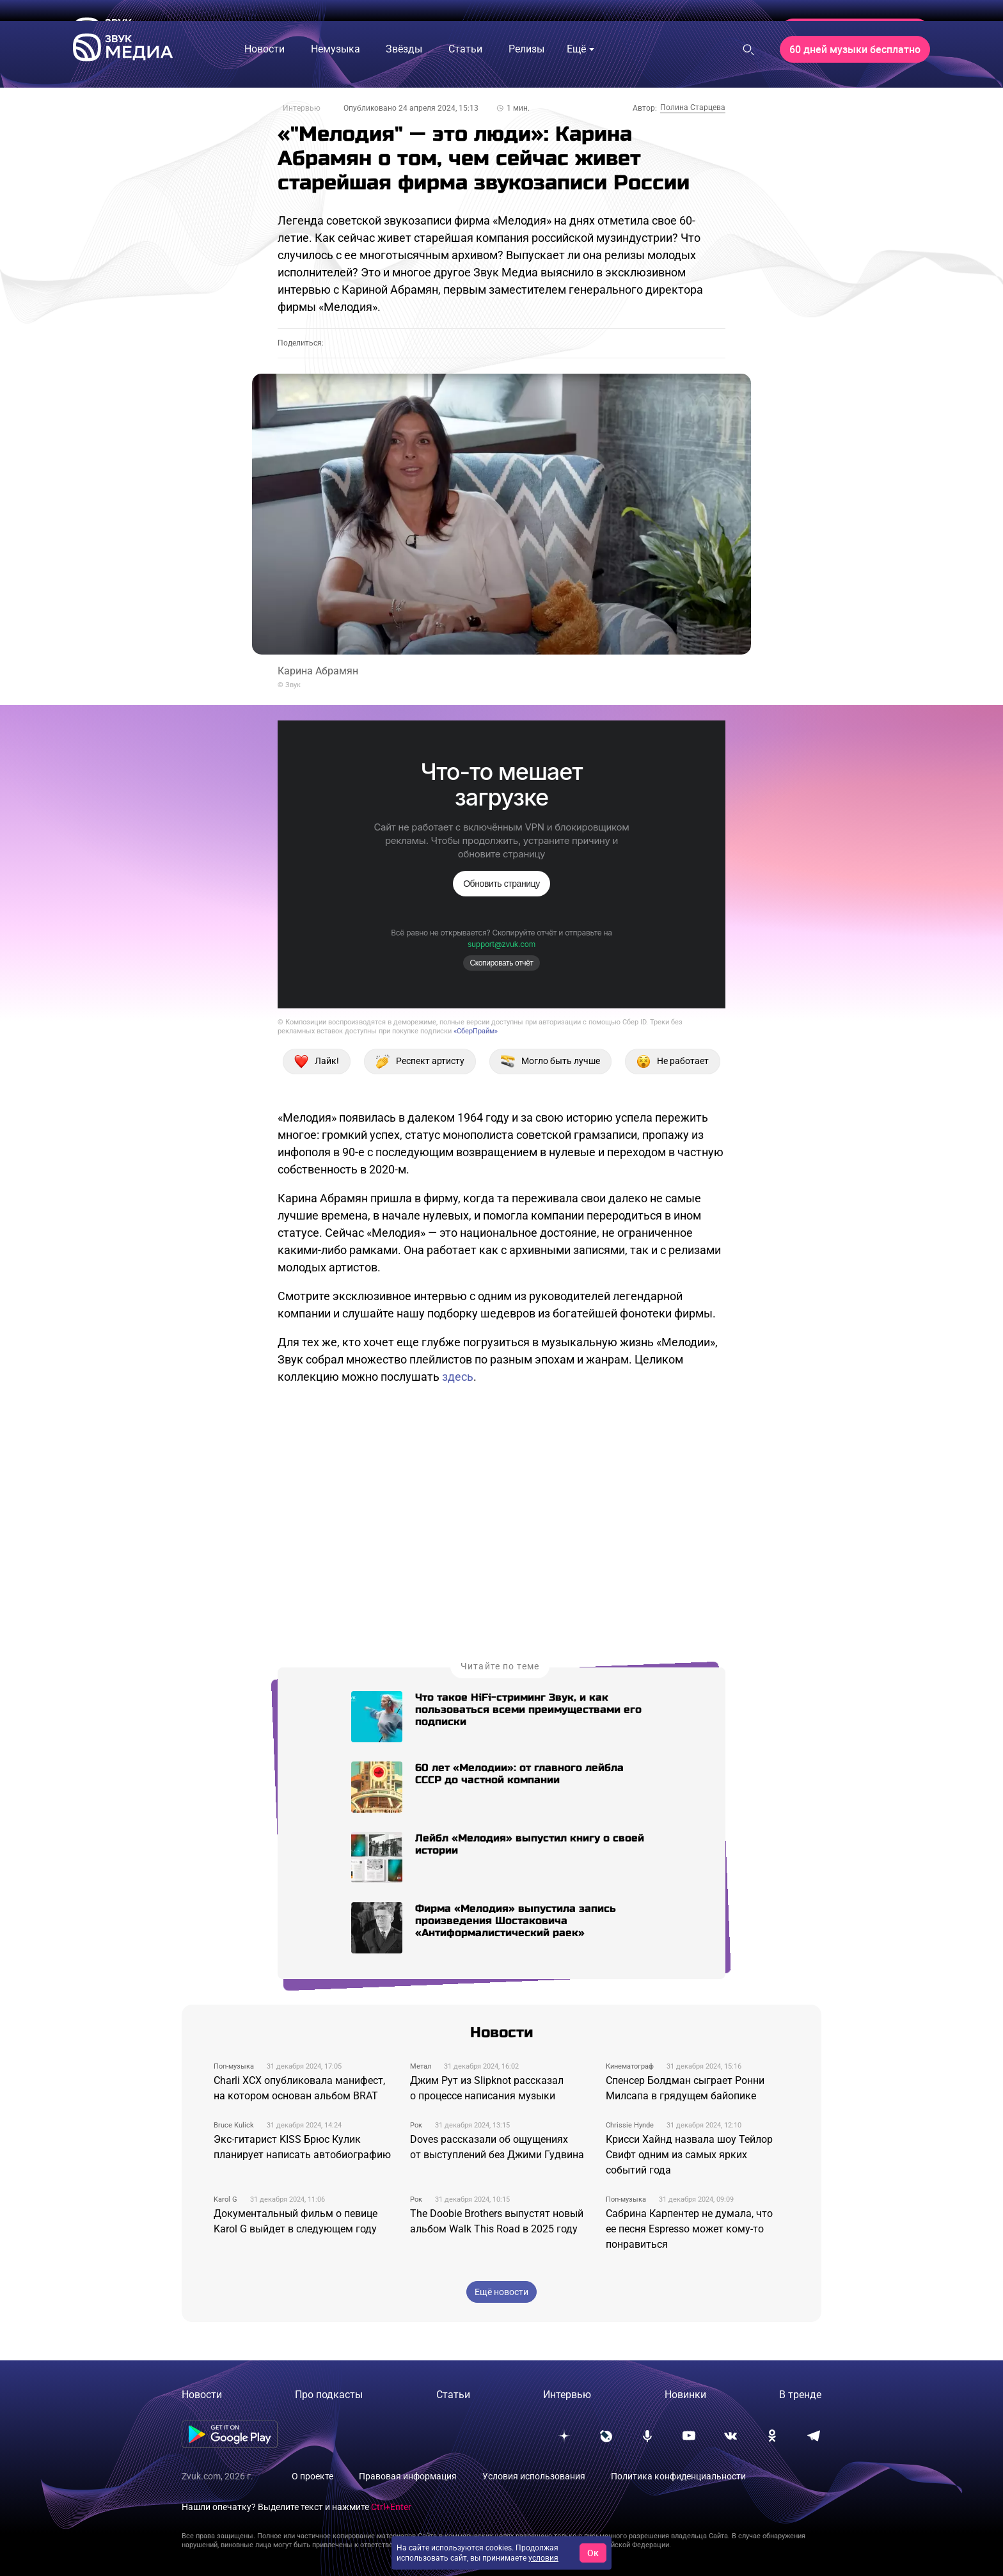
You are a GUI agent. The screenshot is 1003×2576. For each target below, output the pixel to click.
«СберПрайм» (476, 1031)
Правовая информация (408, 2476)
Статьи (453, 2395)
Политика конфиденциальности (678, 2476)
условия (543, 2558)
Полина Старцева (692, 107)
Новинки (685, 2395)
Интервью (301, 108)
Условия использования (533, 2476)
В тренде (800, 2395)
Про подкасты (329, 2395)
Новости (202, 2395)
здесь (457, 1376)
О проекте (312, 2476)
